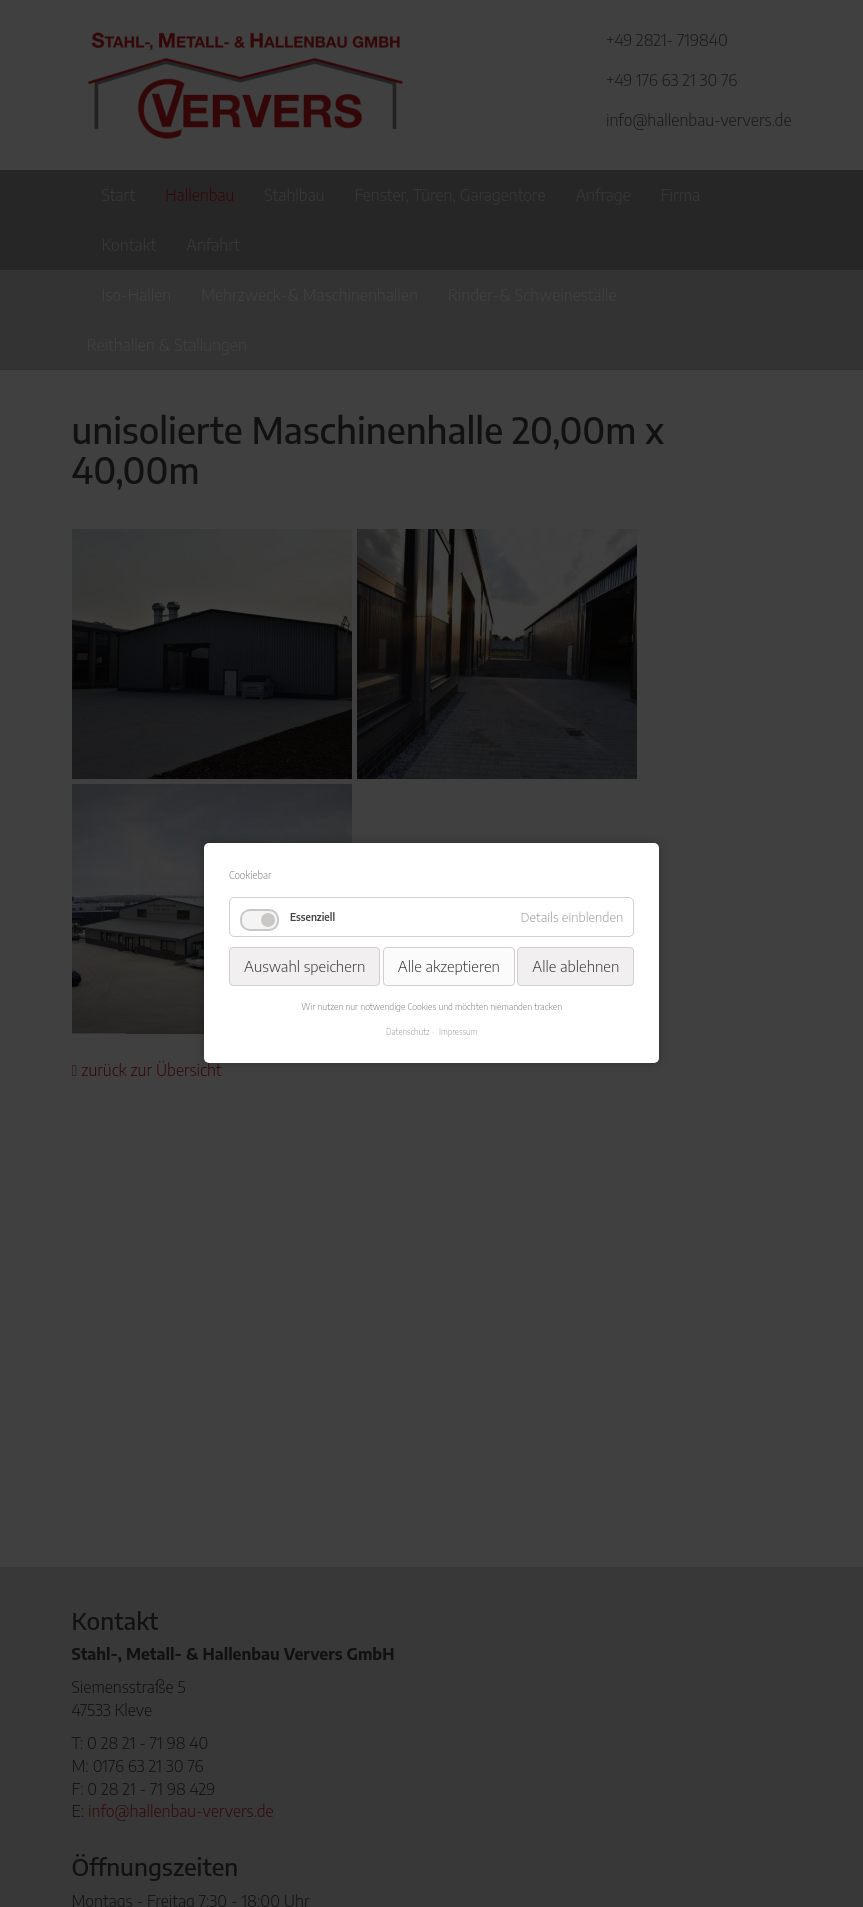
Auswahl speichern (304, 966)
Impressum (458, 1032)
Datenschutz (408, 1032)
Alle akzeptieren (449, 966)
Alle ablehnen (575, 966)
